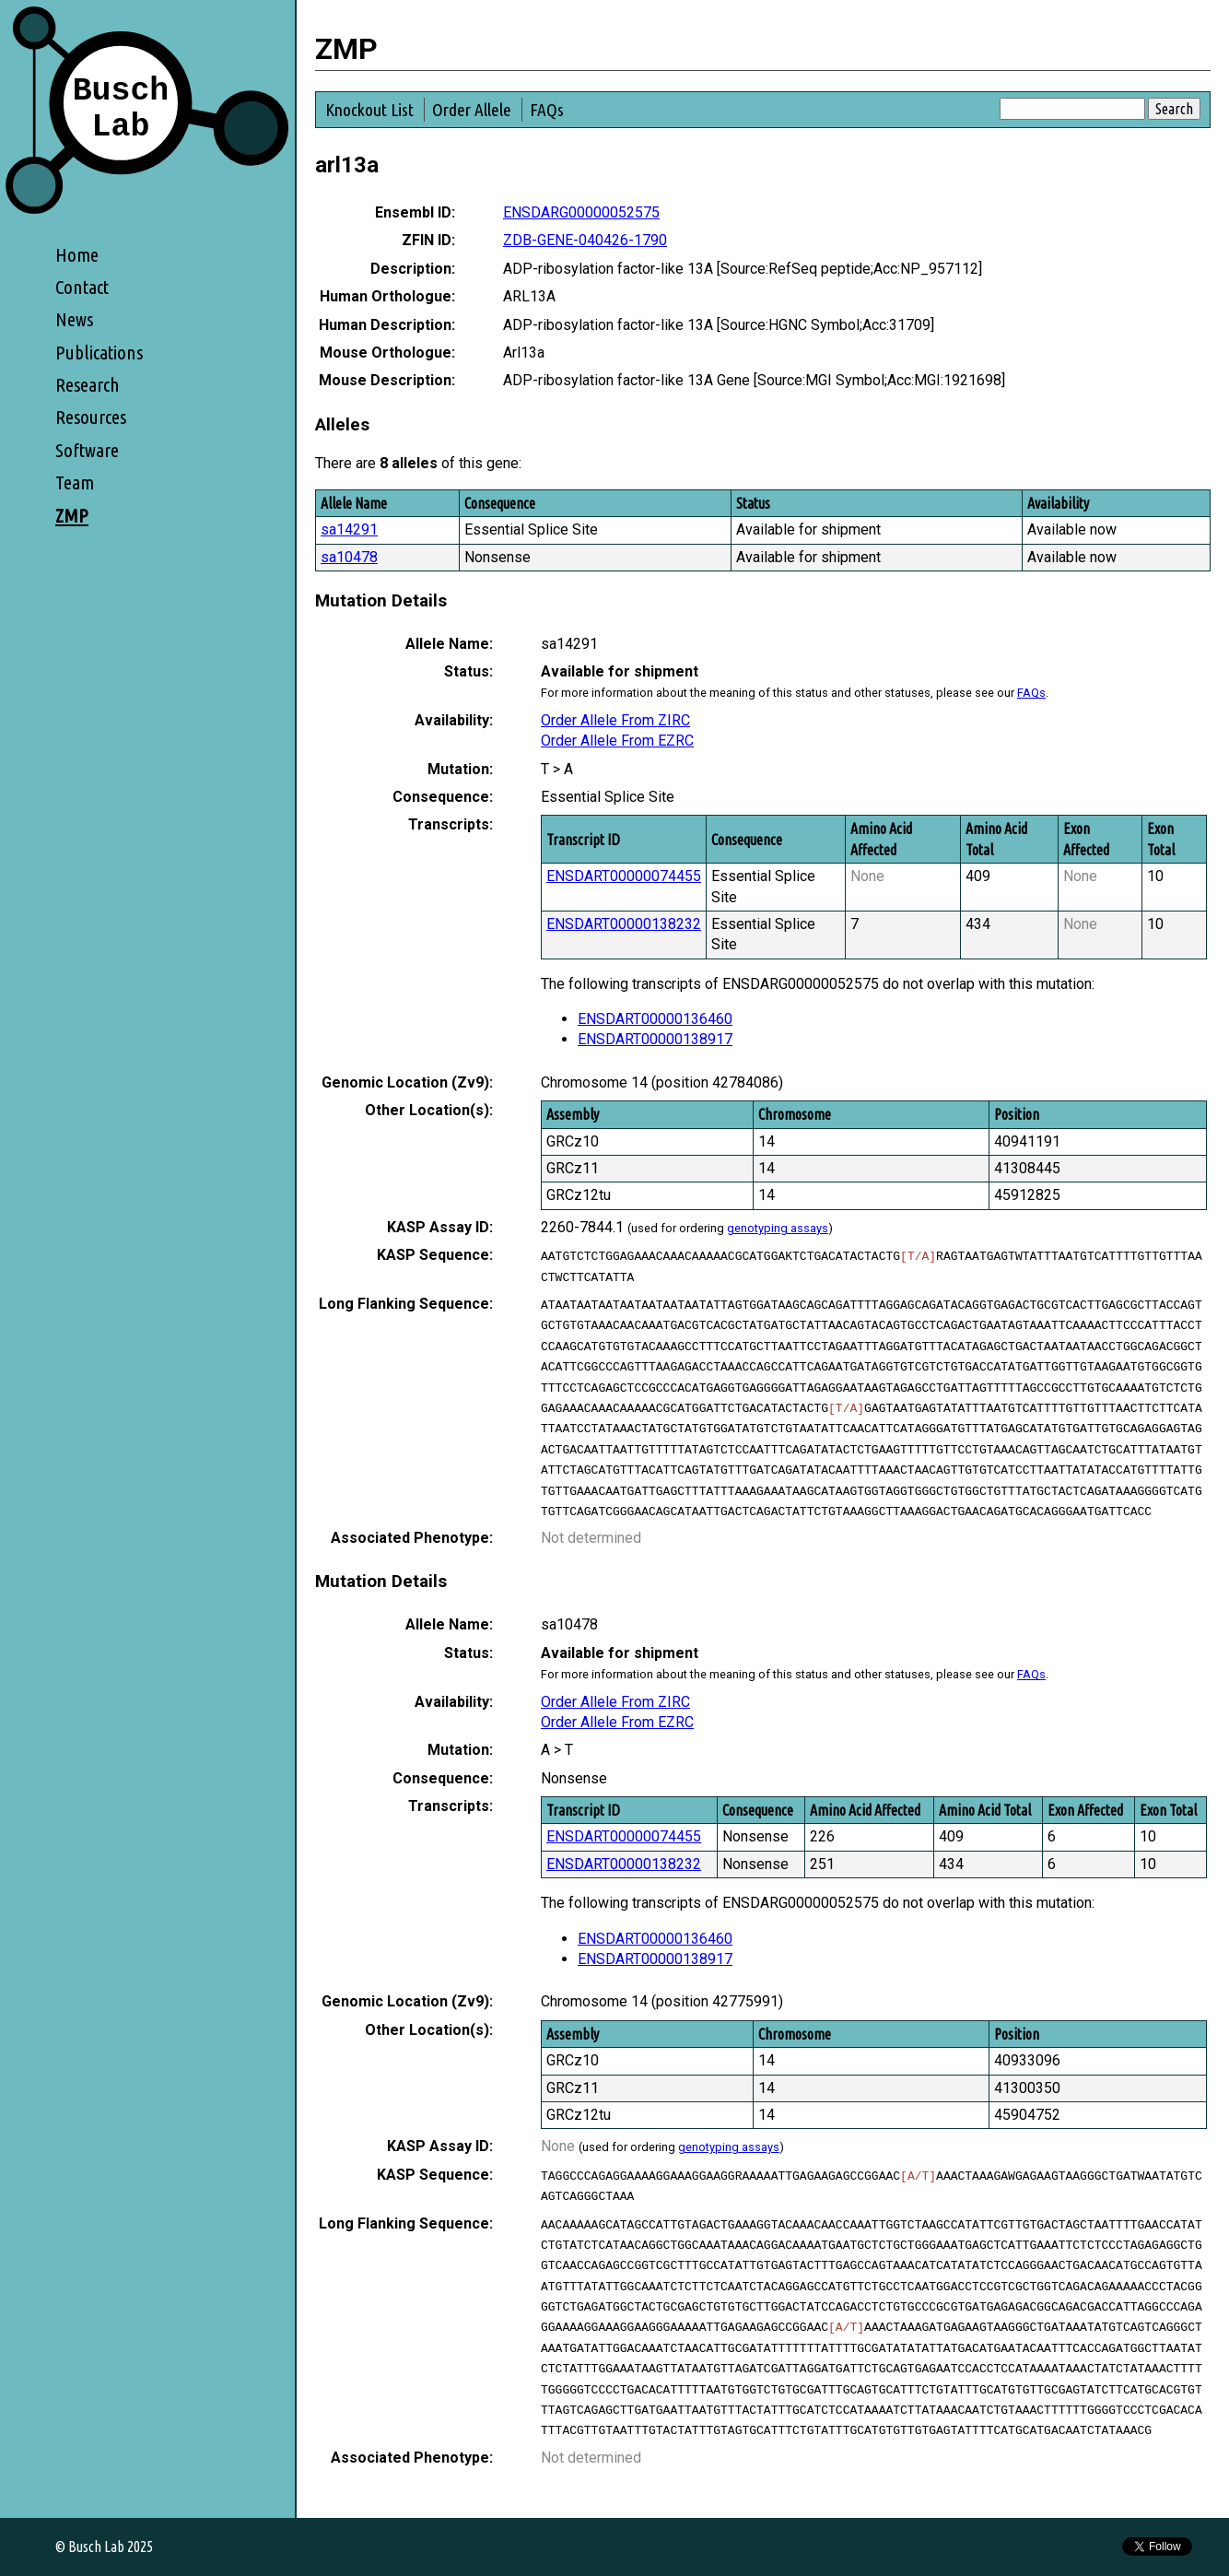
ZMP (71, 515)
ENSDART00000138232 (623, 924)
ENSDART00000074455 (623, 876)
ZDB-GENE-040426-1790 (585, 240)
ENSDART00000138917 (655, 1039)
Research (87, 384)
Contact (82, 287)
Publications (99, 352)
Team (74, 482)
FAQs (547, 110)
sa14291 (349, 529)
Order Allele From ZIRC (615, 720)
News (74, 319)
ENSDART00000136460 (655, 1019)
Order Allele (471, 110)
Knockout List (369, 110)
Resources (90, 417)
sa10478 (349, 557)
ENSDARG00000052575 (581, 212)
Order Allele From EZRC (617, 740)
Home (77, 254)
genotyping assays (777, 1228)
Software (87, 450)
